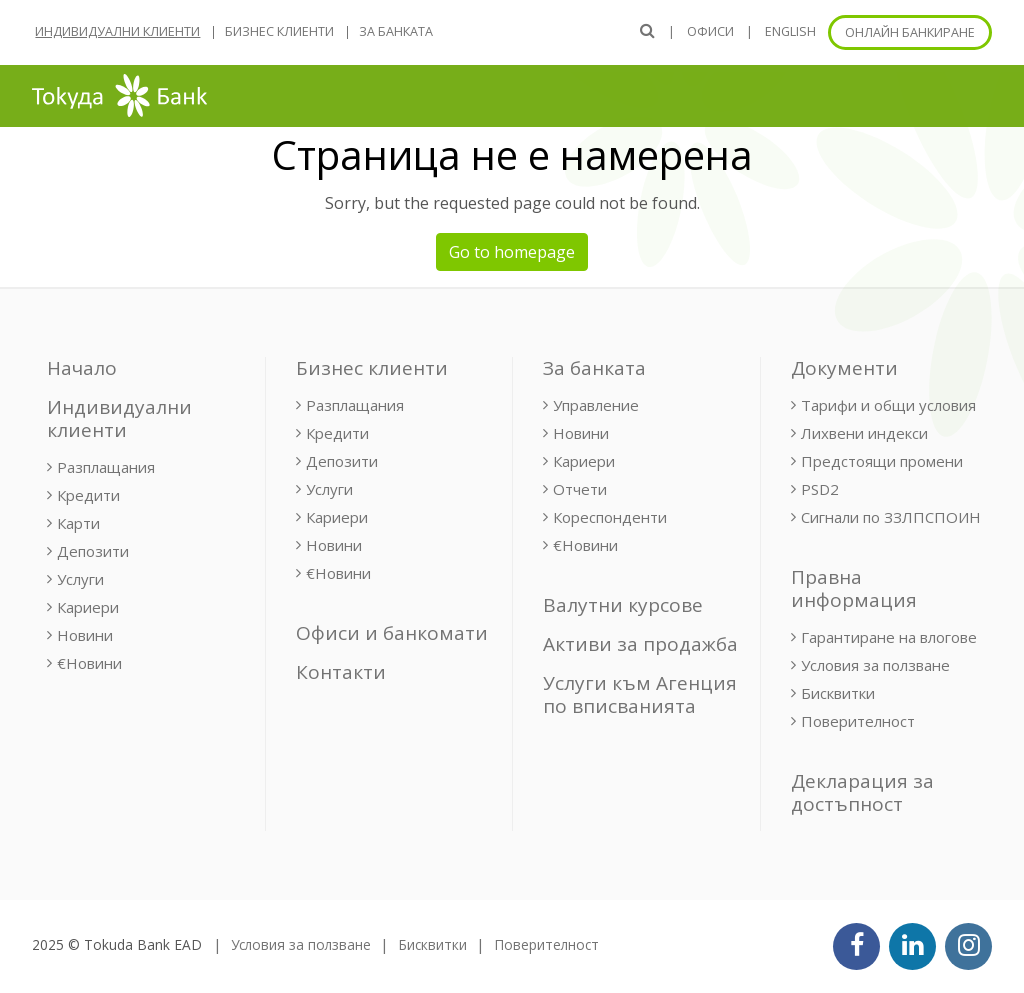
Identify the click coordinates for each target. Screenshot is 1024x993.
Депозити (93, 551)
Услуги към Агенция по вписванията (640, 694)
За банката (396, 31)
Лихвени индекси (864, 433)
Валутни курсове (623, 605)
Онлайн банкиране (910, 32)
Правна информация (854, 588)
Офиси (710, 31)
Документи (844, 368)
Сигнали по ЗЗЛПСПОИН (891, 517)
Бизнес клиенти (279, 31)
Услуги (80, 579)
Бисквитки (838, 693)
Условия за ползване (875, 665)
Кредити (88, 495)
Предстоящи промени (882, 461)
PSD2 (820, 489)
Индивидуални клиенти (117, 31)
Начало (82, 368)
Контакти (341, 672)
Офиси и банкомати (392, 633)
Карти (78, 523)
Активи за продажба (640, 644)
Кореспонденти (610, 517)
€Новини (89, 663)
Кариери (88, 607)
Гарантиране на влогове (889, 637)
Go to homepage (512, 252)
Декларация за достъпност (862, 792)
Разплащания (106, 467)
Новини (85, 635)
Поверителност (858, 721)
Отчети (580, 489)
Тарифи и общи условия (888, 405)
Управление (596, 405)
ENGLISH (790, 31)
